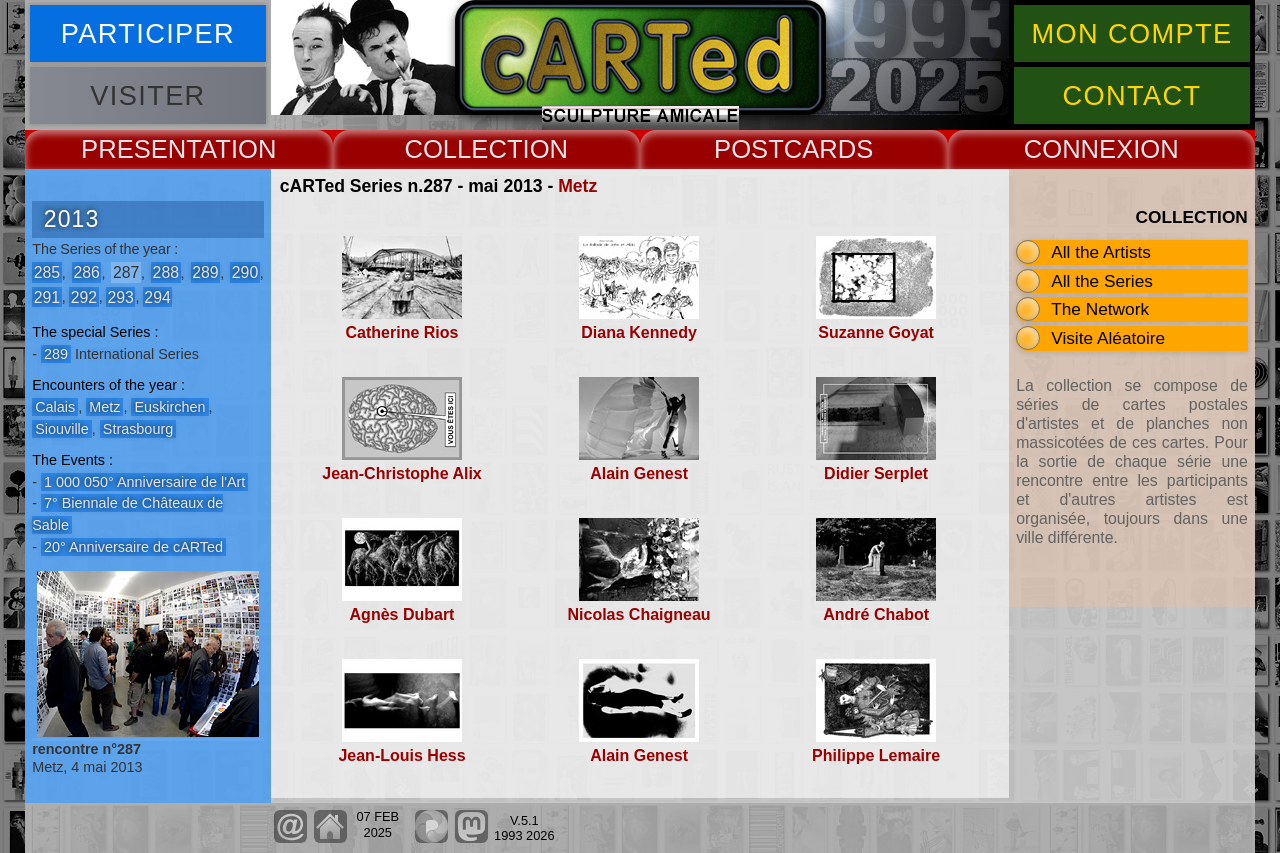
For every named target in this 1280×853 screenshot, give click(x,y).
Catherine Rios (402, 332)
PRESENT (140, 149)
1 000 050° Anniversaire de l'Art (144, 482)
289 (205, 272)
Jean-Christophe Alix (401, 473)
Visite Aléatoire (1108, 338)
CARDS (829, 149)
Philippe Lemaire (876, 755)
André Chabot (876, 614)
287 (126, 272)
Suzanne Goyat (876, 332)
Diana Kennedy (639, 332)
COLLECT (463, 149)
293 (120, 296)
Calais (55, 407)
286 (86, 272)
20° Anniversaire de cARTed (133, 547)
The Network (1100, 309)
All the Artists (1101, 252)
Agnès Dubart (402, 614)
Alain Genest (639, 473)
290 (245, 272)
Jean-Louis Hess (401, 755)
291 (47, 296)
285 (47, 272)
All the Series (1102, 281)
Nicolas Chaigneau (638, 614)
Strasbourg (138, 429)
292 (84, 296)
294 (157, 296)
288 (166, 272)
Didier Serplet (876, 473)
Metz (577, 186)
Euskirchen (169, 407)
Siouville (62, 429)
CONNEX (1079, 149)
